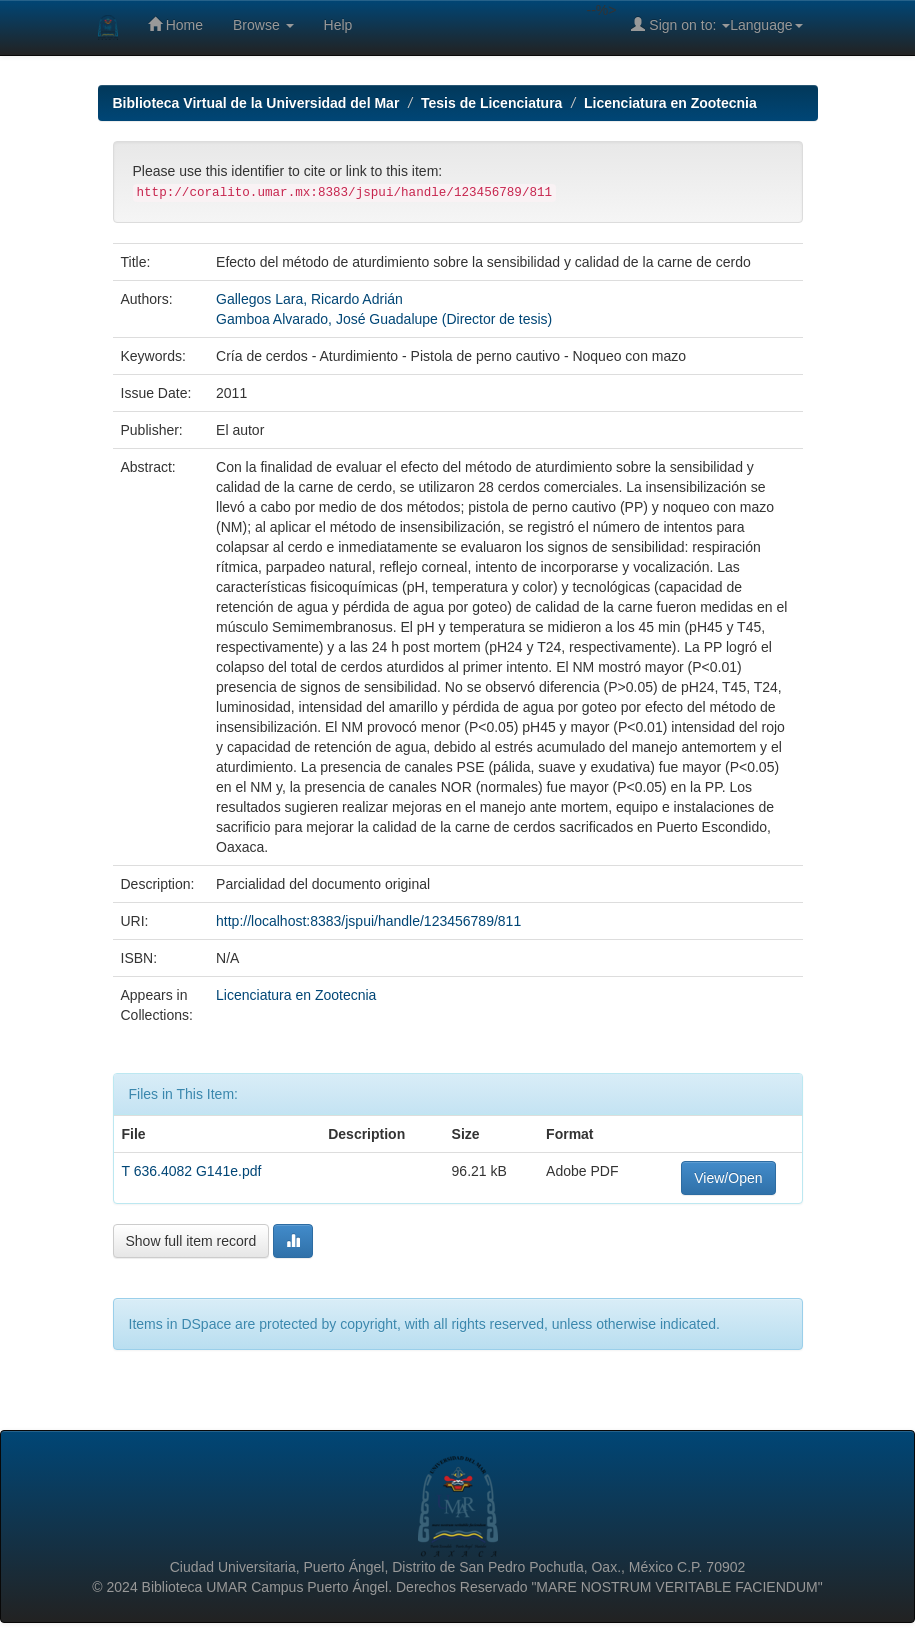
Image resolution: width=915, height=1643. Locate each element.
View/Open (728, 1178)
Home (175, 24)
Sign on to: (680, 24)
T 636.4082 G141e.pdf (192, 1171)
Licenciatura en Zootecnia (670, 103)
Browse (263, 25)
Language (766, 25)
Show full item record (191, 1241)
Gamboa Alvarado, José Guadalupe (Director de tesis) (384, 319)
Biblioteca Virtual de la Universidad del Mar (256, 103)
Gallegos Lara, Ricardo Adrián (309, 299)
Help (338, 25)
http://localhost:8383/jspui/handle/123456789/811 (368, 921)
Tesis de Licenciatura (491, 103)
